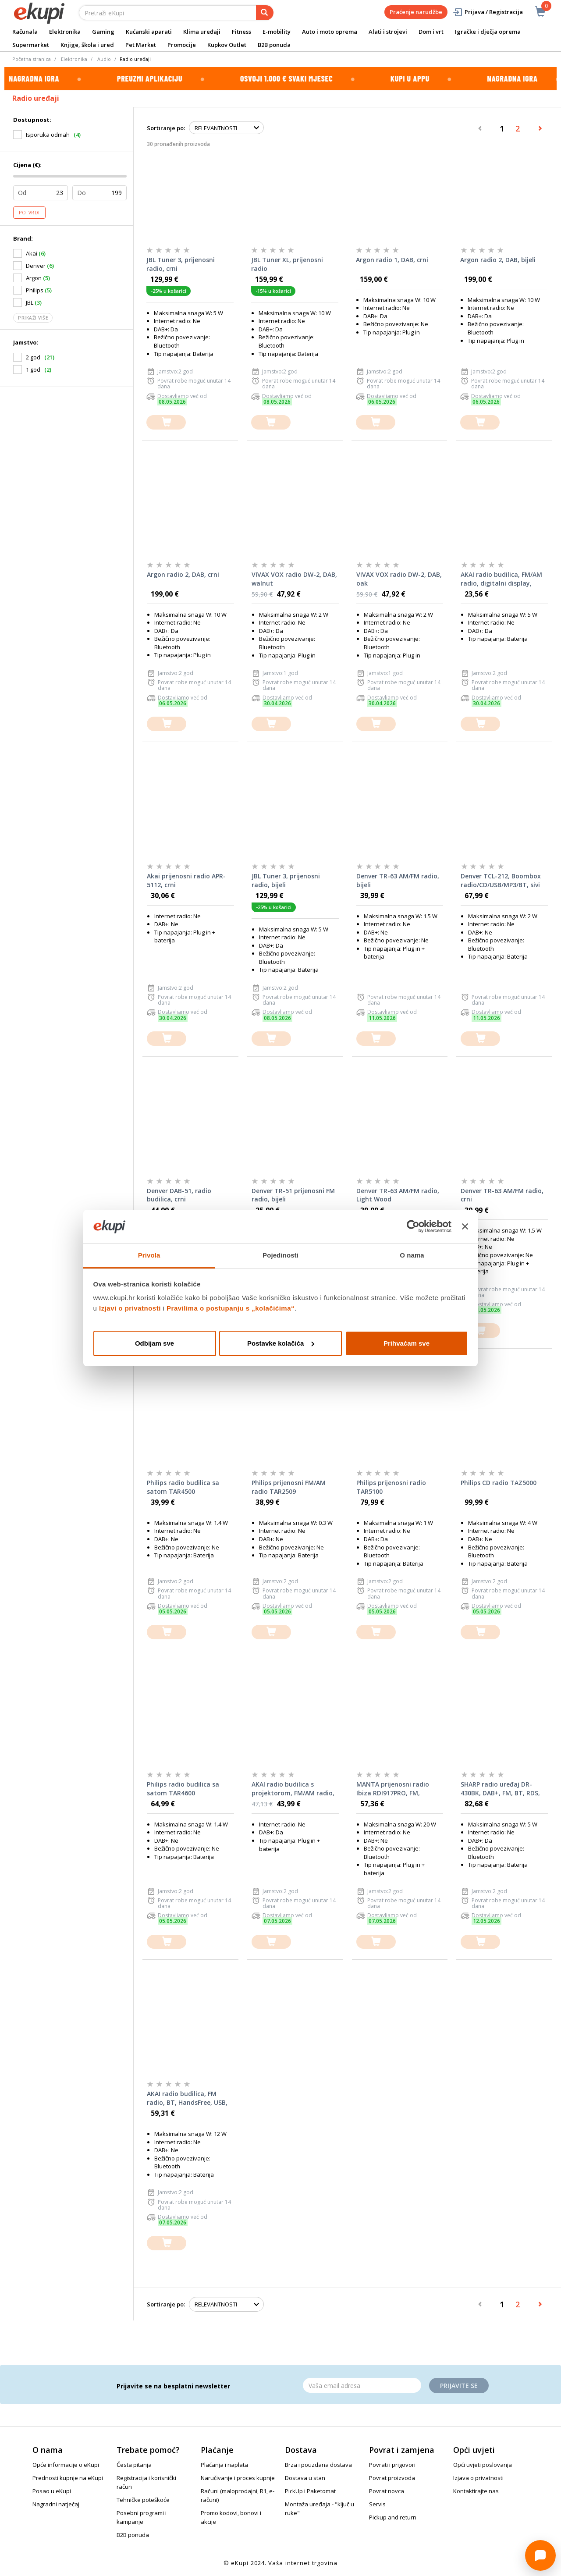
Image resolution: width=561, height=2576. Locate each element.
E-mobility (277, 32)
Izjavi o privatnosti (130, 1308)
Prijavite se (459, 2385)
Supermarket (30, 45)
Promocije (181, 45)
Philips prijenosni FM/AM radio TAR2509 (289, 1487)
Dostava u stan (305, 2478)
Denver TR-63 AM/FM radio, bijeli (397, 880)
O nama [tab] (412, 1255)
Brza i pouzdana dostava (318, 2465)
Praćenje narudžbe (416, 12)
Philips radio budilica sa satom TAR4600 (183, 1788)
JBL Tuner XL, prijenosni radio (287, 264)
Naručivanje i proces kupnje (238, 2478)
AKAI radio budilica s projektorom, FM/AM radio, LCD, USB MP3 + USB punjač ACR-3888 (293, 1789)
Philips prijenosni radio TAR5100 (391, 1487)
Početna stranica (31, 59)
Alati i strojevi (388, 32)
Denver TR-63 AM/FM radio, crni (502, 1195)
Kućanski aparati (149, 32)
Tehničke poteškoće (143, 2500)
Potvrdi (29, 213)
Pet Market (140, 45)
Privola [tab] (149, 1255)
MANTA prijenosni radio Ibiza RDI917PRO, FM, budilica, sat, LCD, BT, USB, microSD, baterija (397, 1789)
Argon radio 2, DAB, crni (183, 574)
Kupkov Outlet (226, 45)
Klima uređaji (201, 32)
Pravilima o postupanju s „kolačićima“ (231, 1308)
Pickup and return (392, 2517)
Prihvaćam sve (406, 1343)
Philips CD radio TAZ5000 (498, 1482)
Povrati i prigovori (392, 2465)
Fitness (241, 32)
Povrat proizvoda (392, 2478)
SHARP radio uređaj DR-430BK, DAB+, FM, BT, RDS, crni (500, 1789)
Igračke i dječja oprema (488, 32)
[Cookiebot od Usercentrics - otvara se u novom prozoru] (413, 1226)
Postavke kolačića (280, 1343)
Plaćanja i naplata (224, 2465)
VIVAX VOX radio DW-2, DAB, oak (399, 578)
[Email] (362, 2385)
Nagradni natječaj (55, 2504)
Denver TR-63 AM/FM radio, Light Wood (397, 1195)
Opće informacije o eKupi (65, 2465)
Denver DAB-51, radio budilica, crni (179, 1195)
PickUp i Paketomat (310, 2491)
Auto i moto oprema (329, 32)
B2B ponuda (274, 45)
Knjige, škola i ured (87, 45)
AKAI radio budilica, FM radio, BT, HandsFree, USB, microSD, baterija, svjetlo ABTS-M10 (187, 2098)
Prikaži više (33, 318)
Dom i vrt (431, 32)
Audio (104, 59)
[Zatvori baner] (465, 1226)
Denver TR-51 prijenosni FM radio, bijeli (293, 1195)
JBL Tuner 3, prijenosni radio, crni (180, 264)
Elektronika (65, 32)
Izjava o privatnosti (478, 2478)
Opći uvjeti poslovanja (482, 2465)
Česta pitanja (134, 2465)
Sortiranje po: (166, 128)
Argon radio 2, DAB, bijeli (498, 260)
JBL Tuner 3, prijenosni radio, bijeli (286, 880)
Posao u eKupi (51, 2491)
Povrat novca (386, 2491)
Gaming (103, 32)
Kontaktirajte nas (476, 2491)
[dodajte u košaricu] (166, 422)
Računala (25, 32)
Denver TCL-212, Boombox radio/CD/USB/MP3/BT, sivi (501, 880)
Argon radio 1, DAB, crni (392, 260)
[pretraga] (264, 12)
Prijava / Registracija (487, 12)
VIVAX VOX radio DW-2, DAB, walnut (294, 578)
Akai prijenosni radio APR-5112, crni (186, 880)
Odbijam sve (154, 1343)
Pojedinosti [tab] (280, 1255)
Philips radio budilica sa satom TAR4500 (183, 1487)
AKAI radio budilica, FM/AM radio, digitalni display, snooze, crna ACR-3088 (501, 579)
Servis (377, 2504)
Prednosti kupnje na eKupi (67, 2478)
